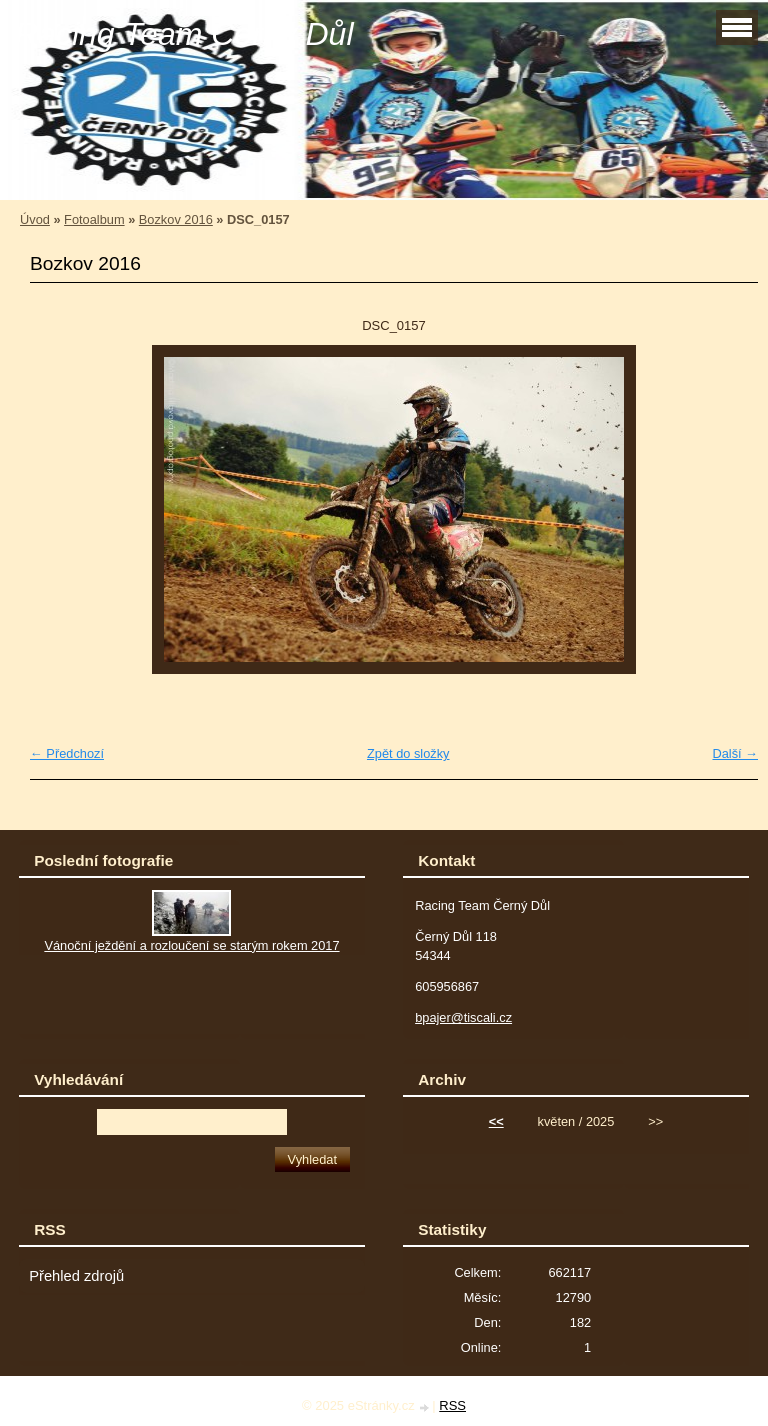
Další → (735, 753)
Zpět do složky (408, 753)
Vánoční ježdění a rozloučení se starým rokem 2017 (191, 945)
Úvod (35, 219)
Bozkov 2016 (176, 219)
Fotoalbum (94, 219)
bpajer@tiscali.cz (463, 1017)
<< (496, 1121)
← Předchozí (67, 753)
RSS (452, 1405)
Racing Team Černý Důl (184, 34)
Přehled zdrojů (76, 1276)
